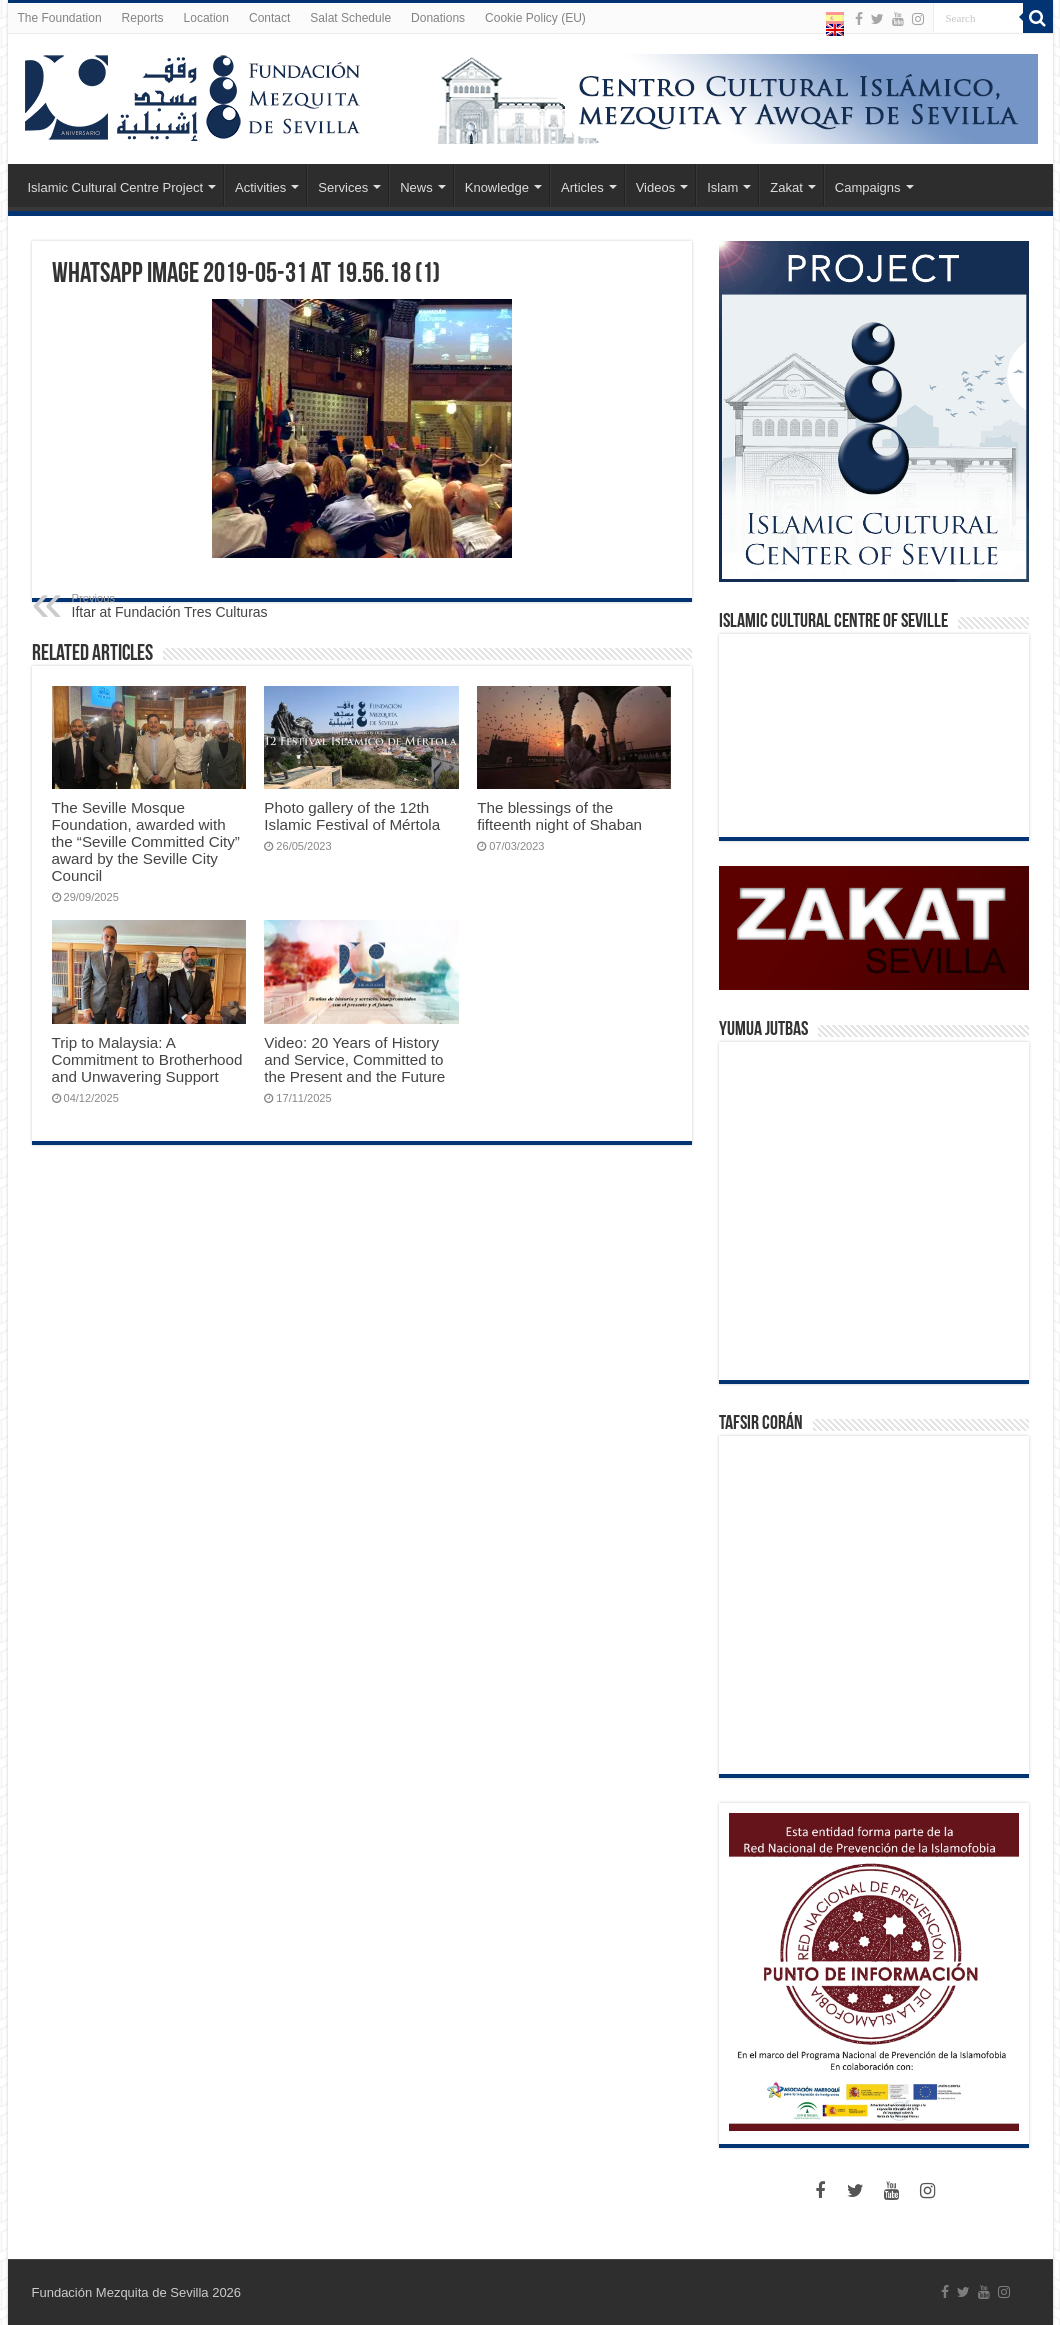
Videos (656, 187)
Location (206, 18)
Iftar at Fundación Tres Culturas (174, 606)
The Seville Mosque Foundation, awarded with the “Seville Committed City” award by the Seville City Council (146, 841)
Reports (143, 18)
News (416, 187)
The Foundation (60, 18)
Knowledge (497, 187)
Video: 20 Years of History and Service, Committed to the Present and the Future (354, 1059)
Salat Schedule (350, 18)
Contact (269, 18)
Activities (260, 187)
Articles (582, 187)
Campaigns (868, 187)
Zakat (786, 187)
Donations (438, 18)
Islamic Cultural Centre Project (116, 187)
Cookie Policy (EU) (535, 18)
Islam (722, 187)
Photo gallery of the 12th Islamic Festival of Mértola (352, 816)
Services (343, 187)
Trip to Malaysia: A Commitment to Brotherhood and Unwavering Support (147, 1059)
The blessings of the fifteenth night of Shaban (559, 816)
